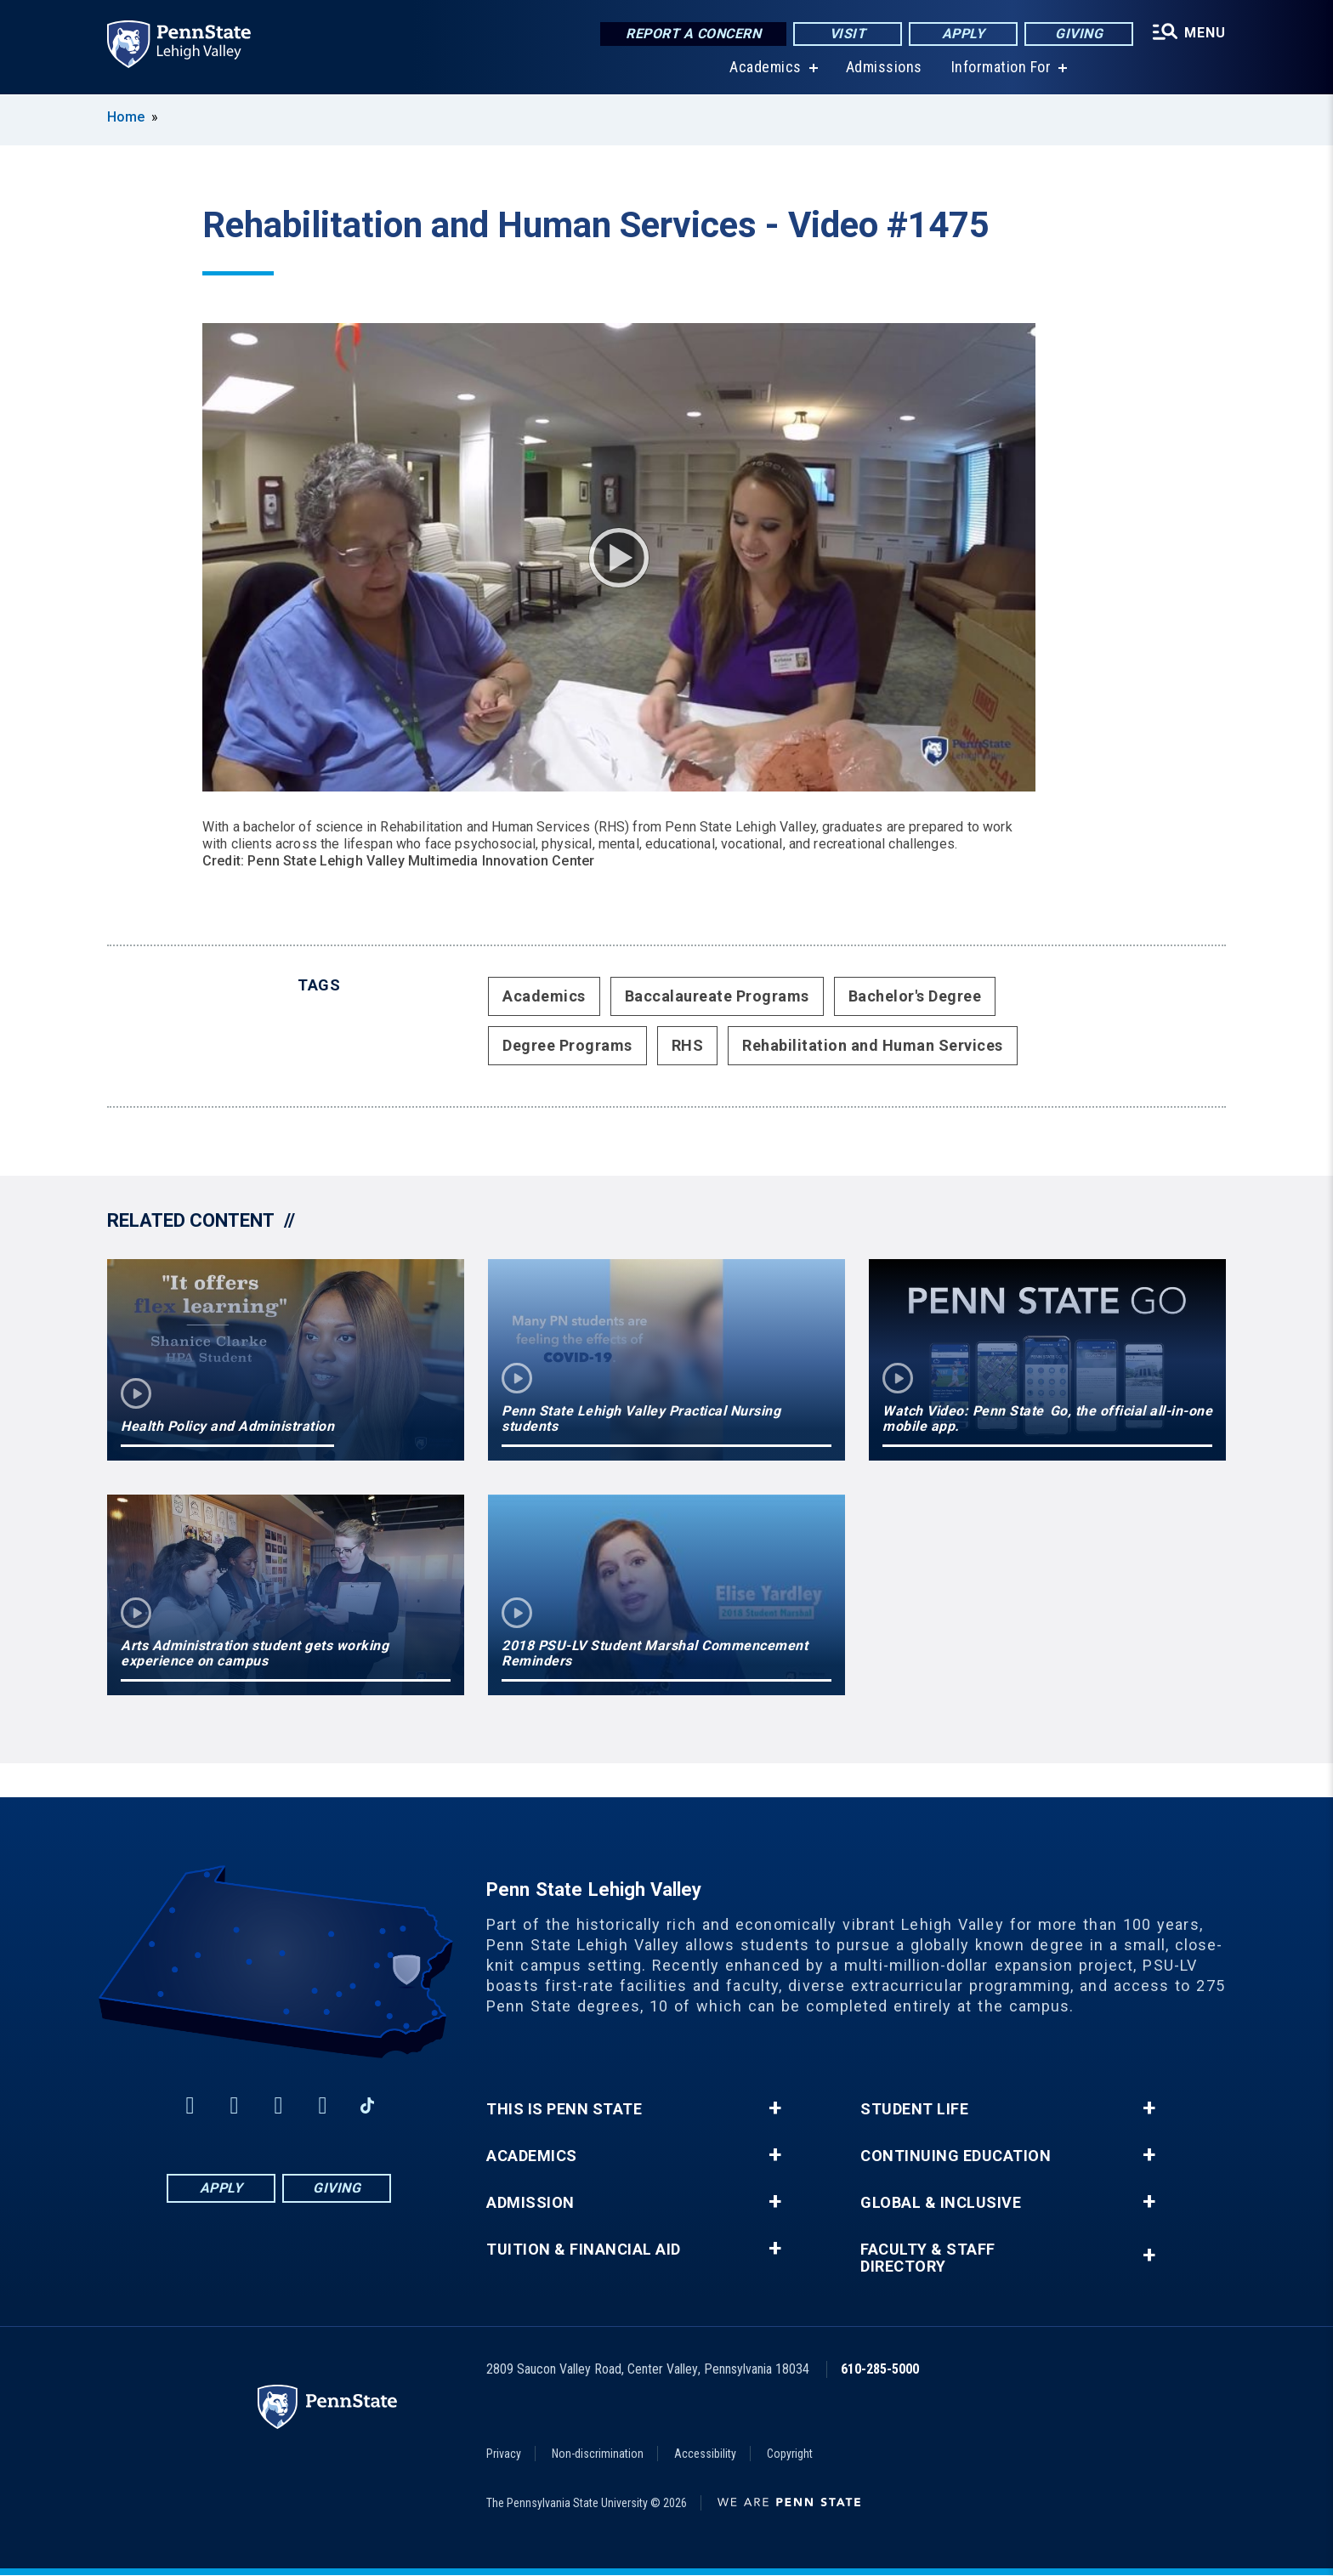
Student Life (914, 2109)
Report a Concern (693, 34)
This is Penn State (564, 2109)
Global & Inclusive (940, 2202)
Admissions (884, 68)
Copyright (790, 2453)
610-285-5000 (880, 2369)
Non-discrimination (598, 2453)
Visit (848, 34)
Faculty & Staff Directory (927, 2258)
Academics (765, 68)
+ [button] (775, 2108)
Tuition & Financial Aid (583, 2249)
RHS (688, 1045)
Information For (1001, 68)
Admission (530, 2202)
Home (126, 117)
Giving (1079, 34)
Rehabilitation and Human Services (872, 1045)
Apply (963, 34)
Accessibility (705, 2453)
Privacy (503, 2453)
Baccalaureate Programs (717, 996)
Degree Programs (567, 1045)
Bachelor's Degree (915, 996)
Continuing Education (955, 2156)
